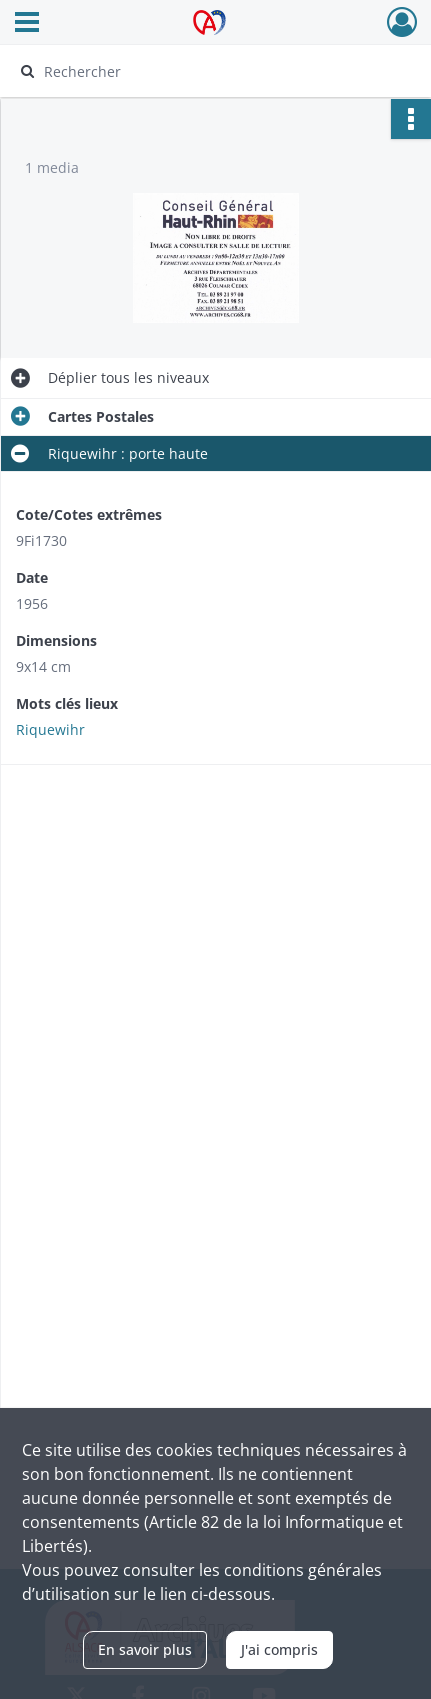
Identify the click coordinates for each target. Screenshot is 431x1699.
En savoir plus (145, 1649)
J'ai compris (279, 1649)
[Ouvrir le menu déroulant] (27, 24)
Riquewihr (50, 729)
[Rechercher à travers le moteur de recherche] (209, 71)
